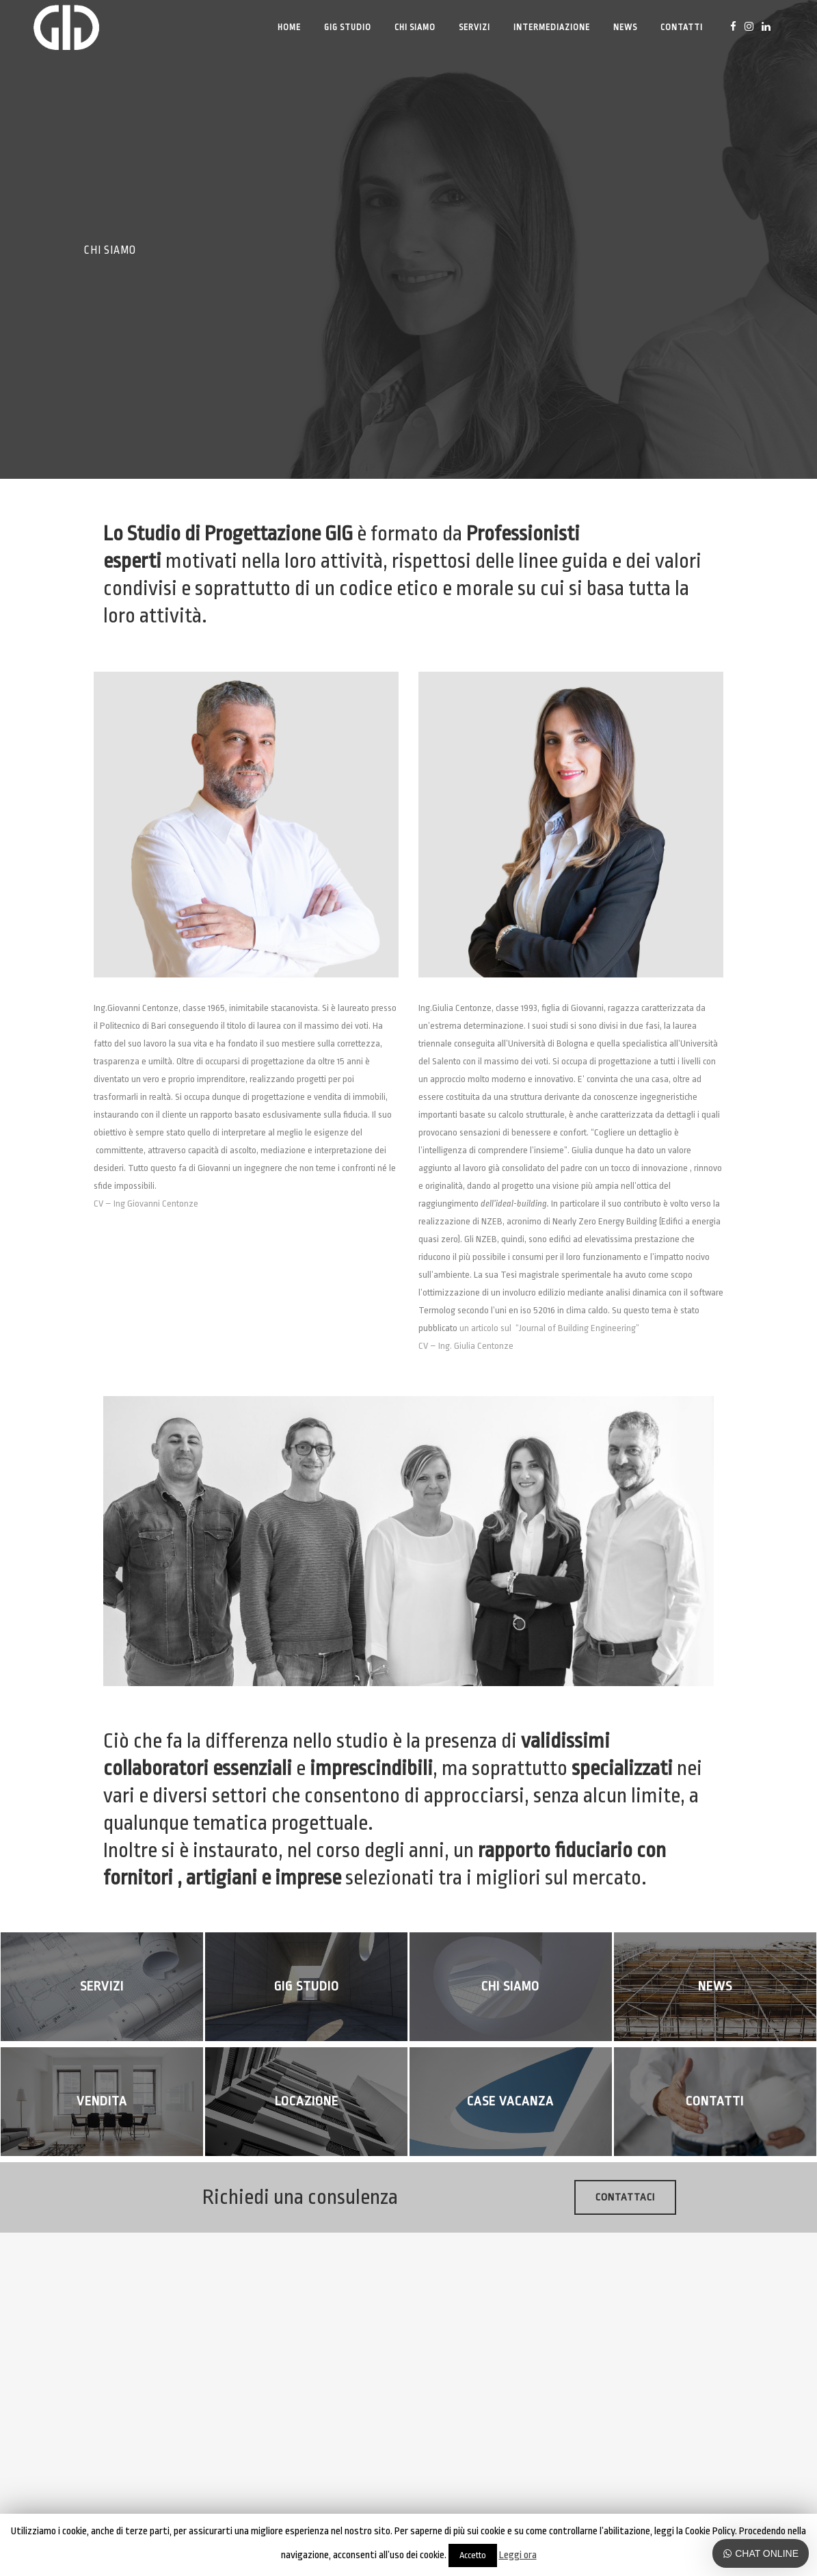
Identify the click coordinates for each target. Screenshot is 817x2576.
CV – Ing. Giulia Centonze (465, 1346)
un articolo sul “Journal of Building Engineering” (549, 1328)
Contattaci (625, 2197)
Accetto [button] (472, 2555)
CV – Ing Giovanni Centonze (146, 1203)
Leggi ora (518, 2555)
